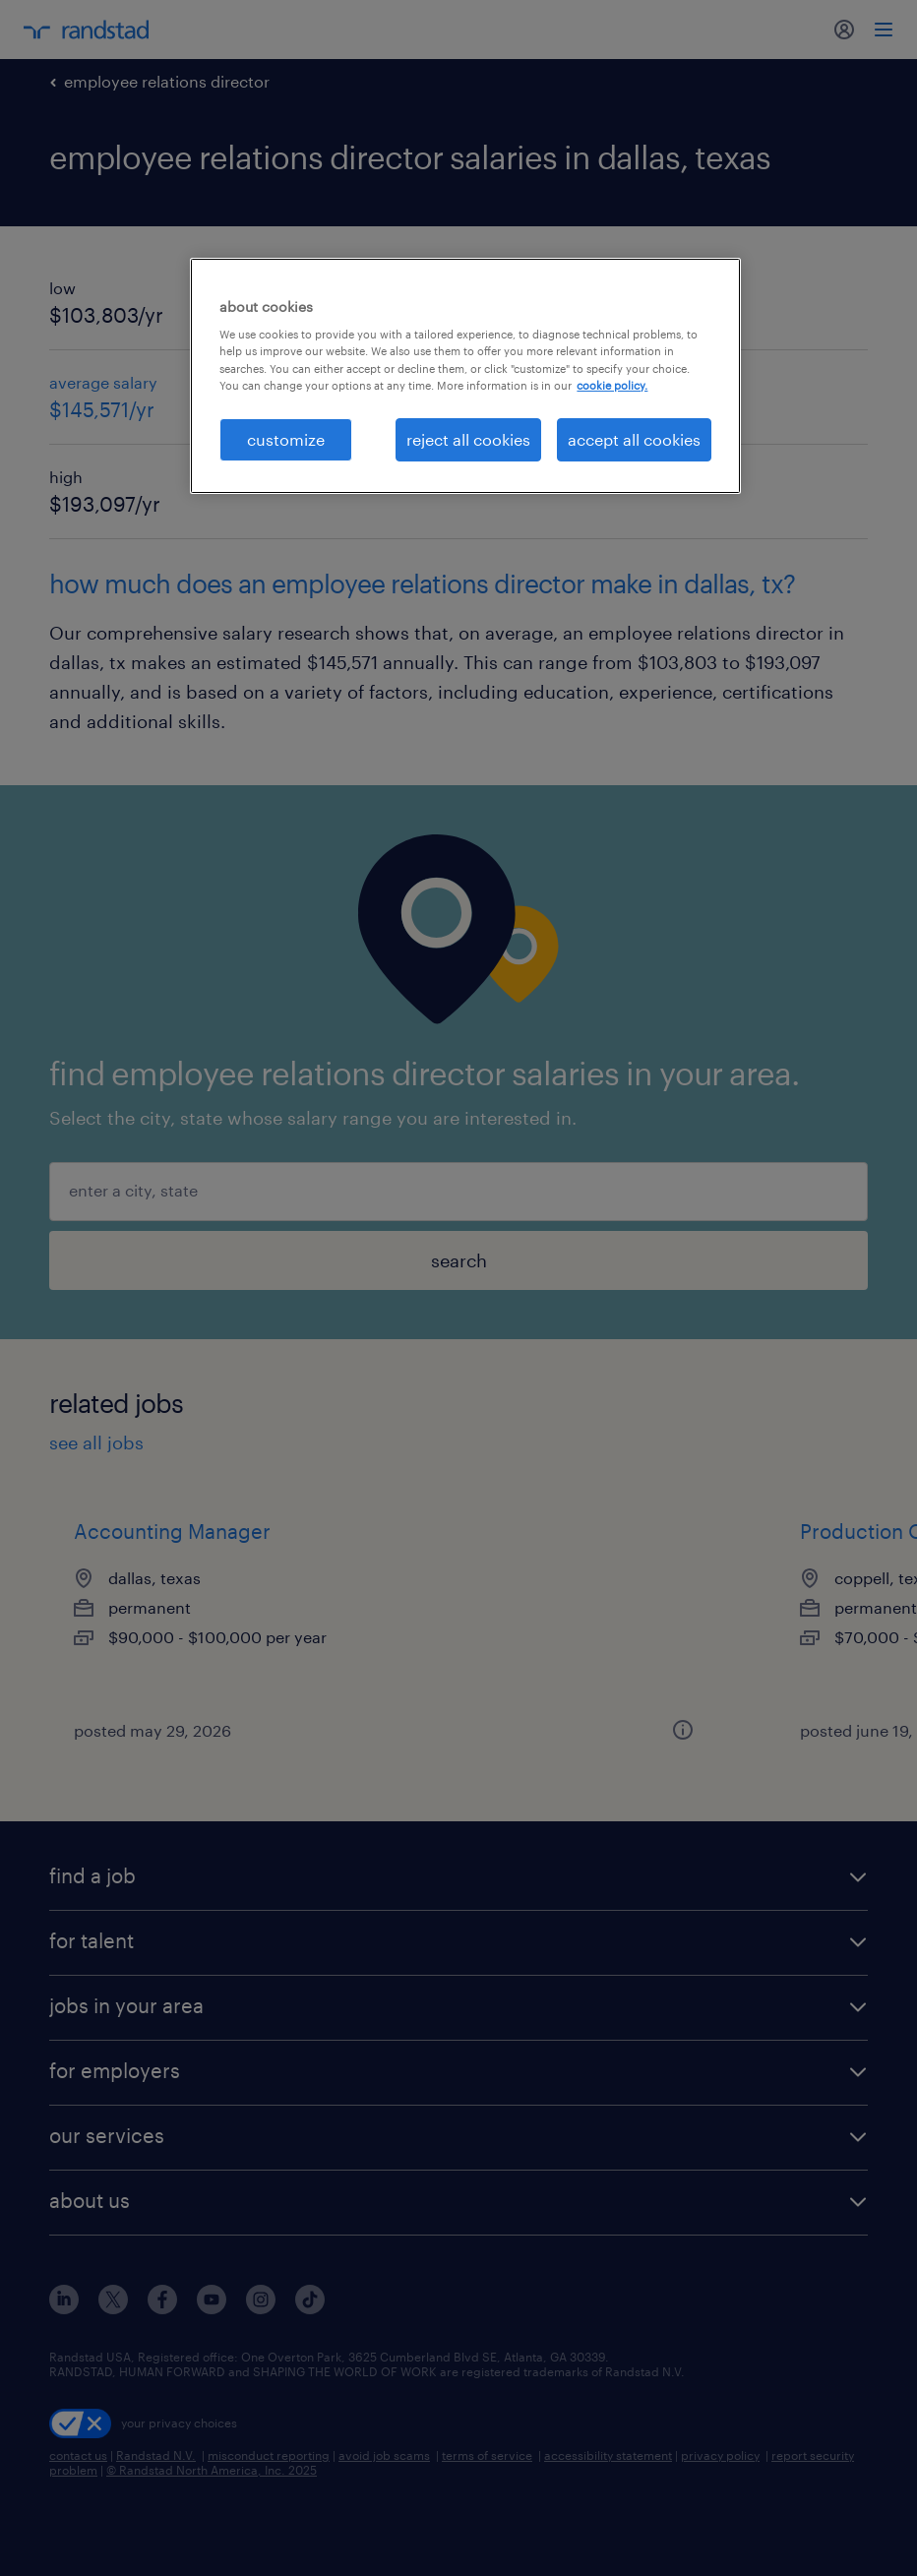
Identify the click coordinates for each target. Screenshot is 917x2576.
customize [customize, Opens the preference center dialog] (286, 439)
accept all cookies (634, 439)
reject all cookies (468, 439)
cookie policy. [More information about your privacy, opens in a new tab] (612, 385)
